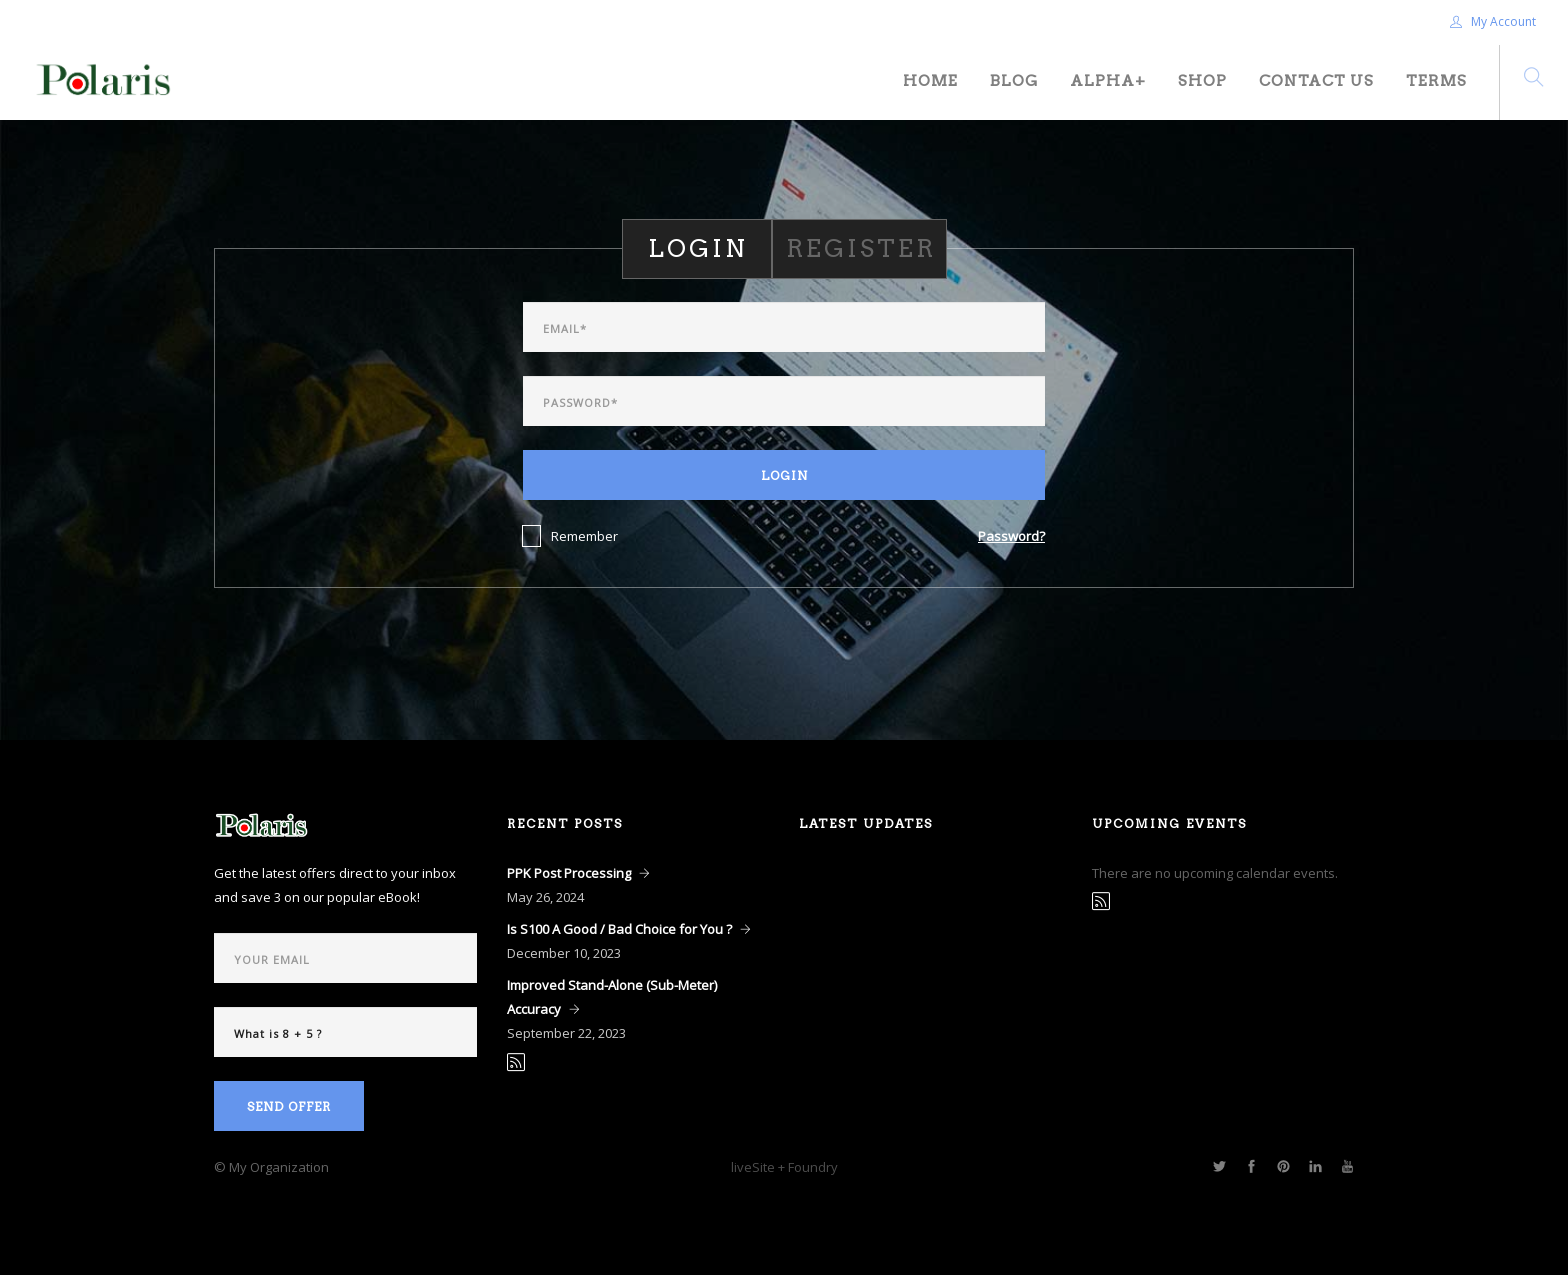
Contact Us (1316, 81)
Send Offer (289, 1106)
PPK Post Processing (569, 873)
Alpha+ (1108, 81)
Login (784, 475)
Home (930, 81)
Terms (1436, 81)
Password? (1011, 536)
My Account (1493, 21)
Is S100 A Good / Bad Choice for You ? (619, 929)
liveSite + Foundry (784, 1167)
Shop (1202, 81)
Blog (1014, 81)
